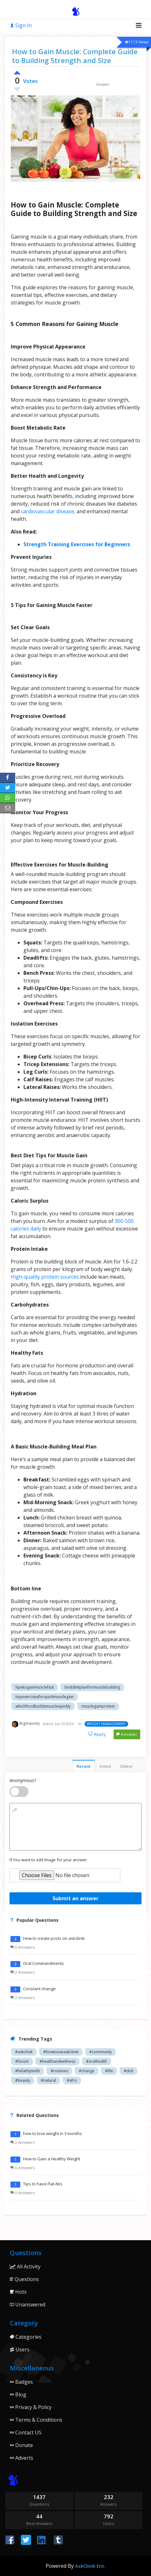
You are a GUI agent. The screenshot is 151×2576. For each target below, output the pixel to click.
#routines (59, 2071)
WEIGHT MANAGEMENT (106, 1723)
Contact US (25, 2432)
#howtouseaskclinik (61, 2052)
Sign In (21, 25)
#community (100, 2052)
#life (109, 2071)
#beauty (22, 2080)
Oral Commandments (43, 1963)
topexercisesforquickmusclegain (45, 1696)
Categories (25, 2336)
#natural (48, 2080)
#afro (72, 2080)
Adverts (21, 2457)
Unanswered (27, 2304)
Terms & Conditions (36, 2419)
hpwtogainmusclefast (35, 1687)
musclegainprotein (98, 1706)
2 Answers (22, 1972)
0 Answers (22, 1947)
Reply (97, 1734)
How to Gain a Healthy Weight (51, 2159)
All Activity (25, 2266)
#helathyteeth (27, 2071)
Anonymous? (22, 1780)
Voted (105, 1766)
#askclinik (24, 2052)
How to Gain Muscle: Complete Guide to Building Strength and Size (75, 56)
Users (19, 2349)
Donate (21, 2445)
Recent (84, 1766)
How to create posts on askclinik (54, 1938)
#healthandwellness (57, 2061)
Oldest (126, 1766)
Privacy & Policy (31, 2407)
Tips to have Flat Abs (42, 2184)
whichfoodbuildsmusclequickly (43, 1706)
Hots (18, 2291)
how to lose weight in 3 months (52, 2133)
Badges (21, 2381)
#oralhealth (96, 2061)
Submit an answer (75, 1898)
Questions (24, 2279)
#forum (22, 2061)
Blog (18, 2394)
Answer (127, 1734)
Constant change (39, 1988)
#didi (128, 2071)
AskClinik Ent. (90, 2566)
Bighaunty (29, 1723)
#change (86, 2071)
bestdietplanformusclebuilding (92, 1687)
